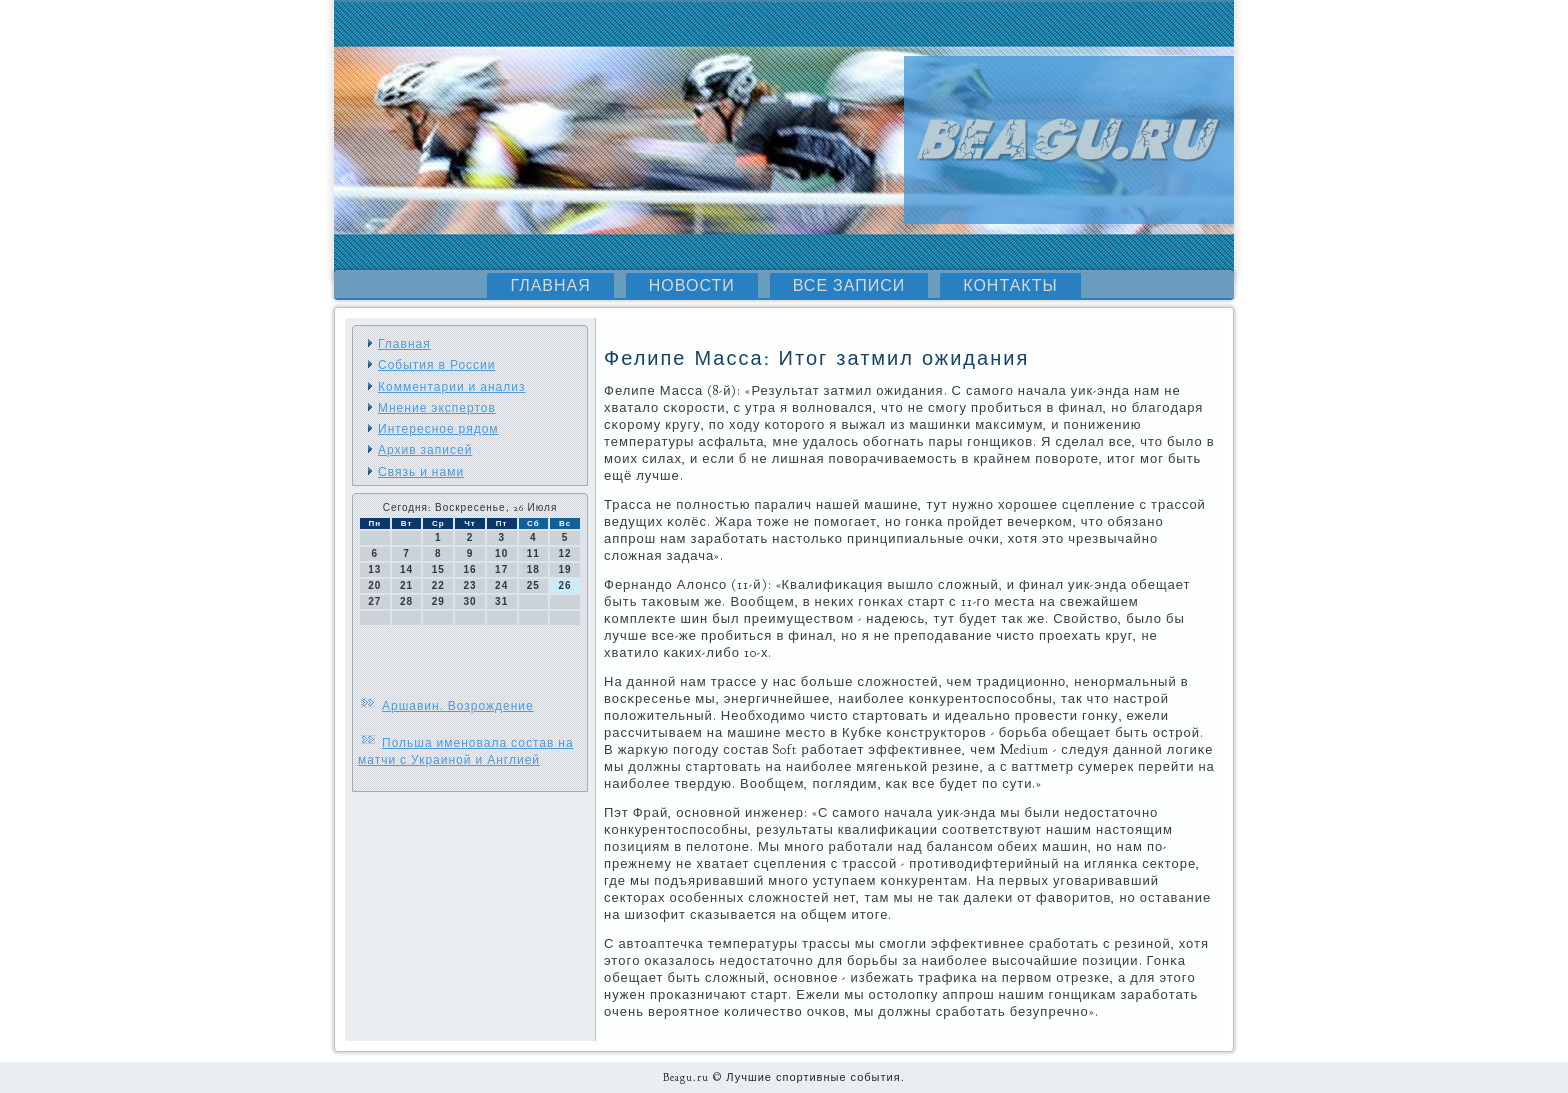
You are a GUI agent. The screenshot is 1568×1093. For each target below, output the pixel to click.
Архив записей (425, 450)
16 (469, 569)
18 (533, 569)
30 (469, 601)
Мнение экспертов (437, 408)
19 (565, 569)
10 (501, 553)
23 (469, 585)
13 (374, 569)
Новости (692, 286)
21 (406, 585)
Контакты (1010, 286)
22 (438, 585)
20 (374, 585)
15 (438, 569)
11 (533, 553)
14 (406, 569)
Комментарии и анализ (451, 387)
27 (374, 601)
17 (501, 569)
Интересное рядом (438, 429)
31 (501, 601)
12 (565, 553)
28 (406, 601)
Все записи (849, 286)
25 (533, 585)
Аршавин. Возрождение (458, 706)
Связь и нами (421, 472)
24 (501, 585)
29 (438, 601)
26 (565, 585)
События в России (436, 365)
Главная (550, 286)
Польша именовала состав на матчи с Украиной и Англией (466, 751)
